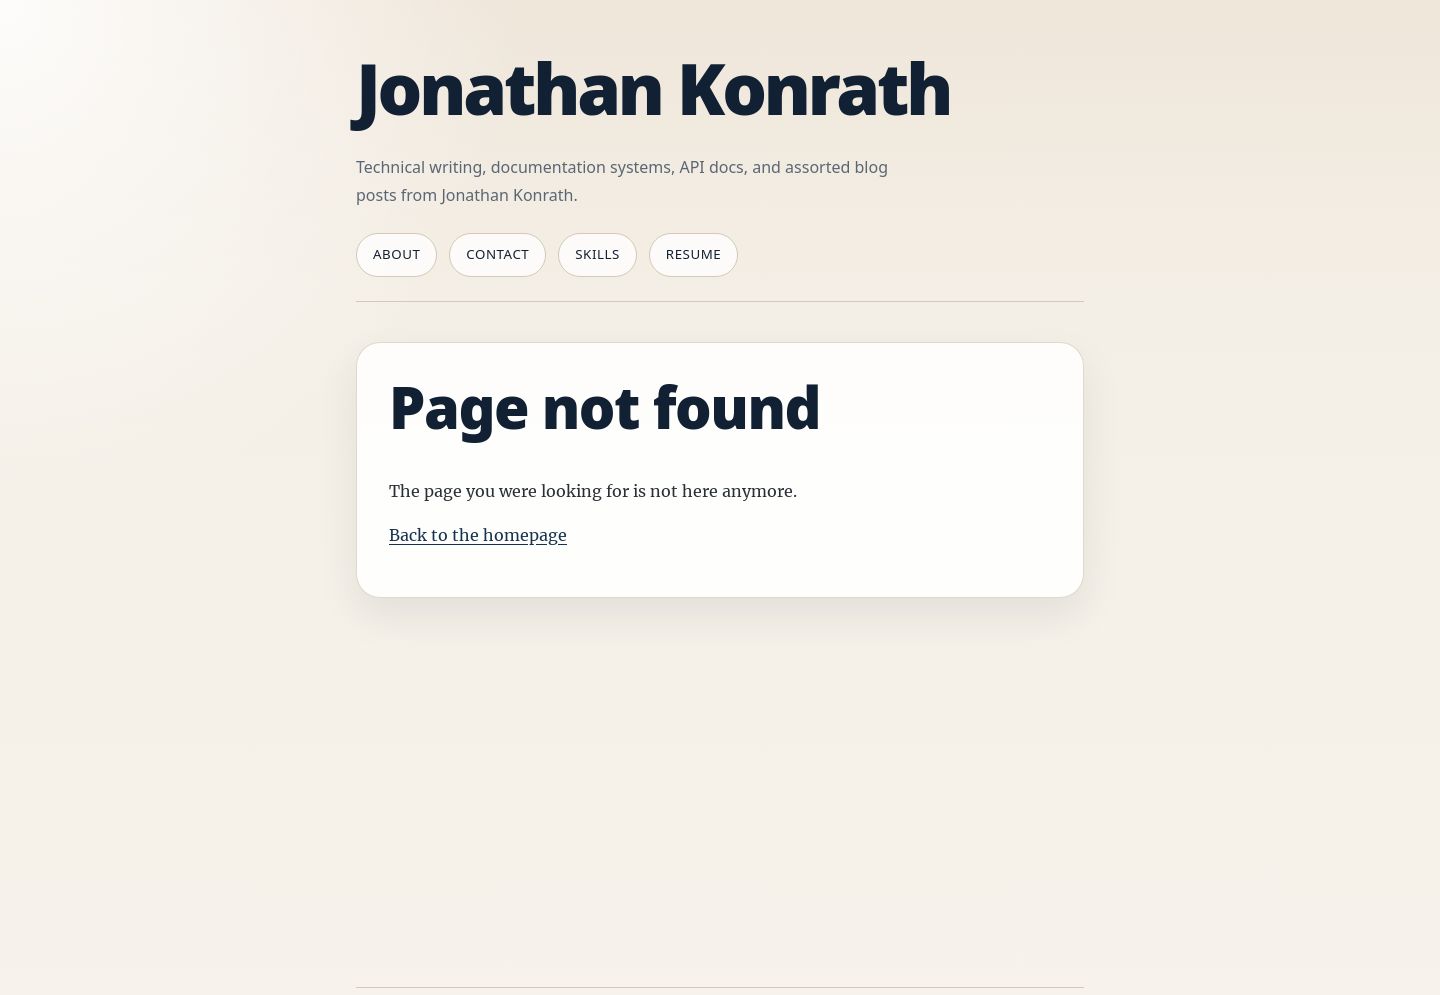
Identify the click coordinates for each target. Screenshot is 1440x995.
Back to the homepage (478, 535)
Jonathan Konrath (653, 88)
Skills (597, 254)
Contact (497, 254)
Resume (693, 254)
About (396, 254)
